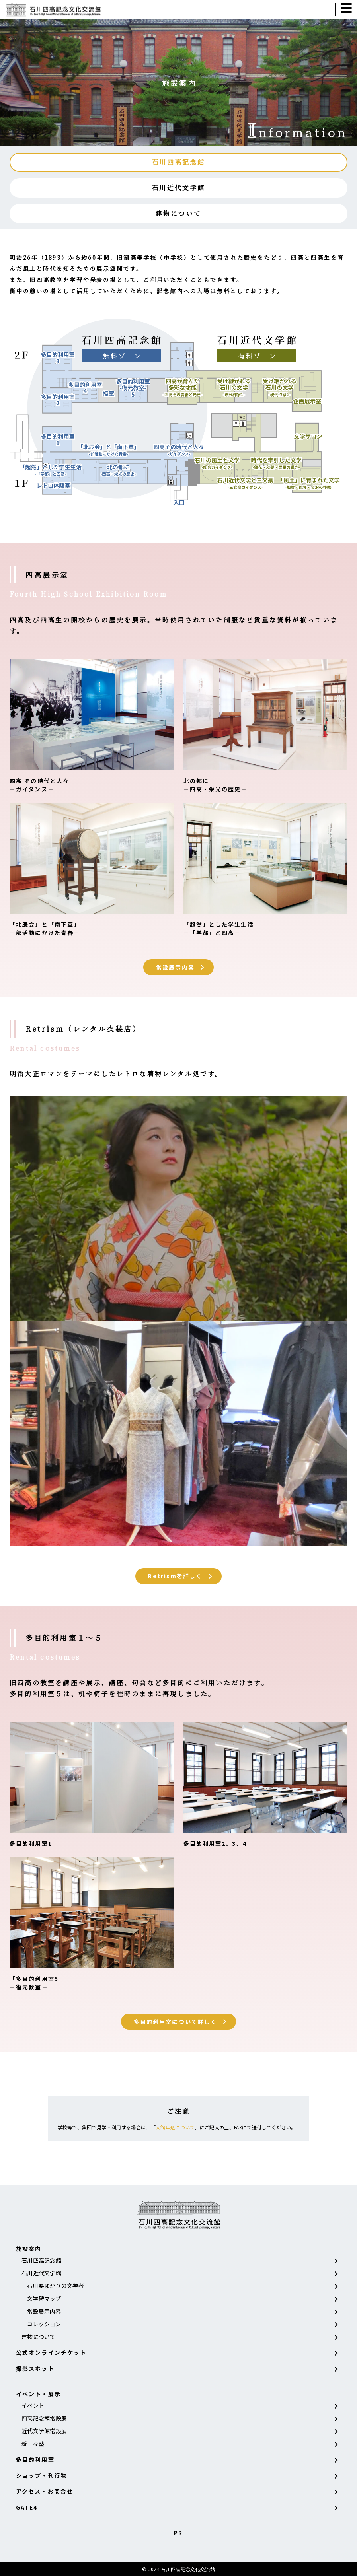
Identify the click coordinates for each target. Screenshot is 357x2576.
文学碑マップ (44, 2298)
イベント (32, 2405)
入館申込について (175, 2127)
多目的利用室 (35, 2459)
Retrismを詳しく (175, 1576)
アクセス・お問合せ (44, 2491)
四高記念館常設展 (44, 2418)
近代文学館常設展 (44, 2431)
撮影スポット (35, 2368)
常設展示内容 (175, 967)
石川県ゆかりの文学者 (55, 2286)
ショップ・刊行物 (41, 2475)
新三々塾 (32, 2444)
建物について (178, 213)
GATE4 (27, 2507)
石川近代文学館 (178, 187)
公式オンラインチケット (51, 2352)
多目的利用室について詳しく (175, 2022)
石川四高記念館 (178, 162)
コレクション (44, 2324)
